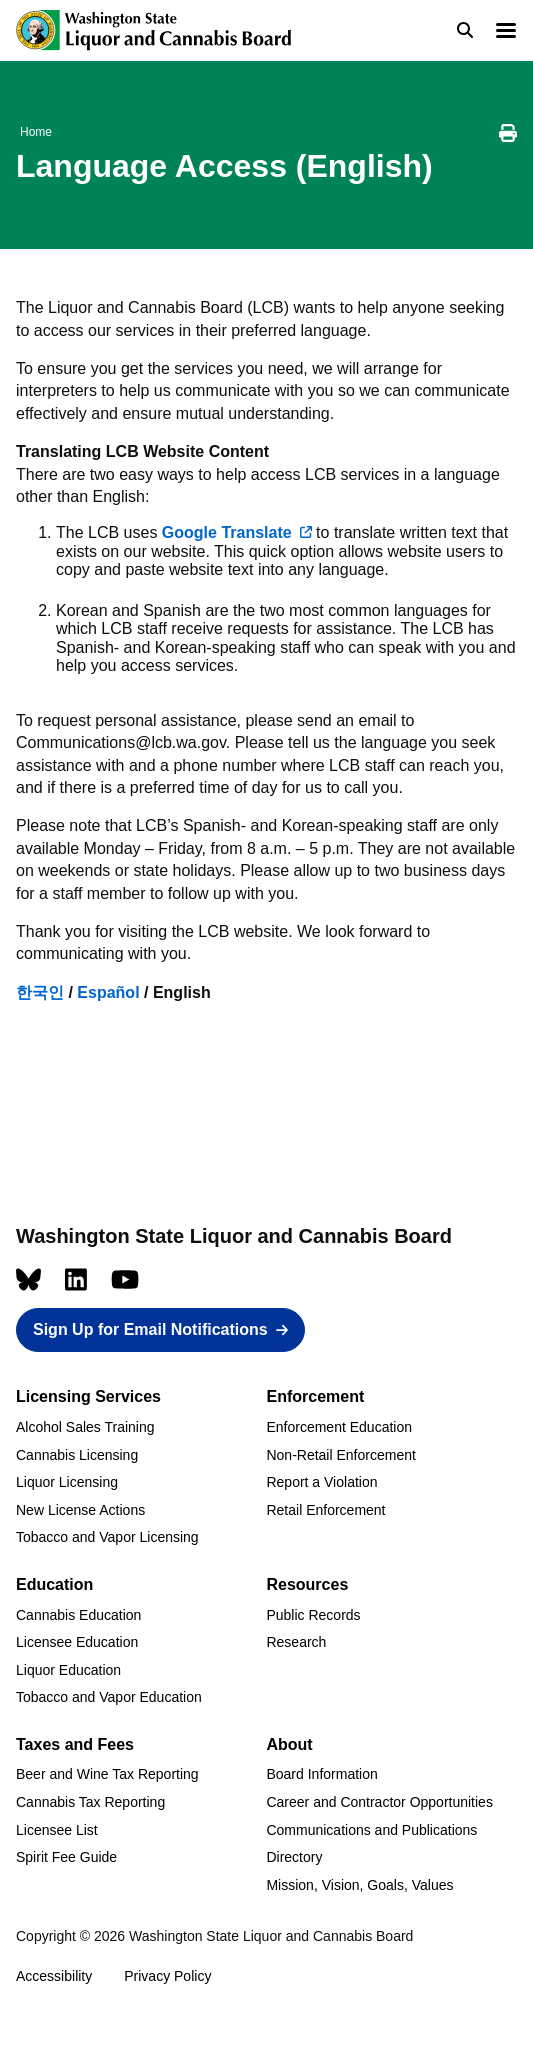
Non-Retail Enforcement (340, 1455)
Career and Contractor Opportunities (379, 1802)
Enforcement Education (339, 1427)
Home (36, 132)
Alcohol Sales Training (85, 1427)
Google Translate (227, 532)
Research (296, 1642)
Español (108, 992)
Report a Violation (321, 1482)
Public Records (313, 1615)
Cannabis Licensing (77, 1455)
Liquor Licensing (67, 1482)
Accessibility (54, 1976)
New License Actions (80, 1510)
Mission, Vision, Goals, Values (359, 1885)
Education (54, 1584)
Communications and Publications (371, 1830)
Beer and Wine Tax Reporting (107, 1774)
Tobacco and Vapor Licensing (107, 1537)
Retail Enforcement (325, 1510)
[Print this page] (508, 135)
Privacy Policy (167, 1976)
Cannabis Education (78, 1615)
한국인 (40, 992)
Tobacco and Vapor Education (109, 1697)
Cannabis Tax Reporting (90, 1802)
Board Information (321, 1774)
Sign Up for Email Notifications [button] (150, 1329)
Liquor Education (68, 1670)
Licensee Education (77, 1642)
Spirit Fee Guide (66, 1857)
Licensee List (57, 1830)
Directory (294, 1857)
